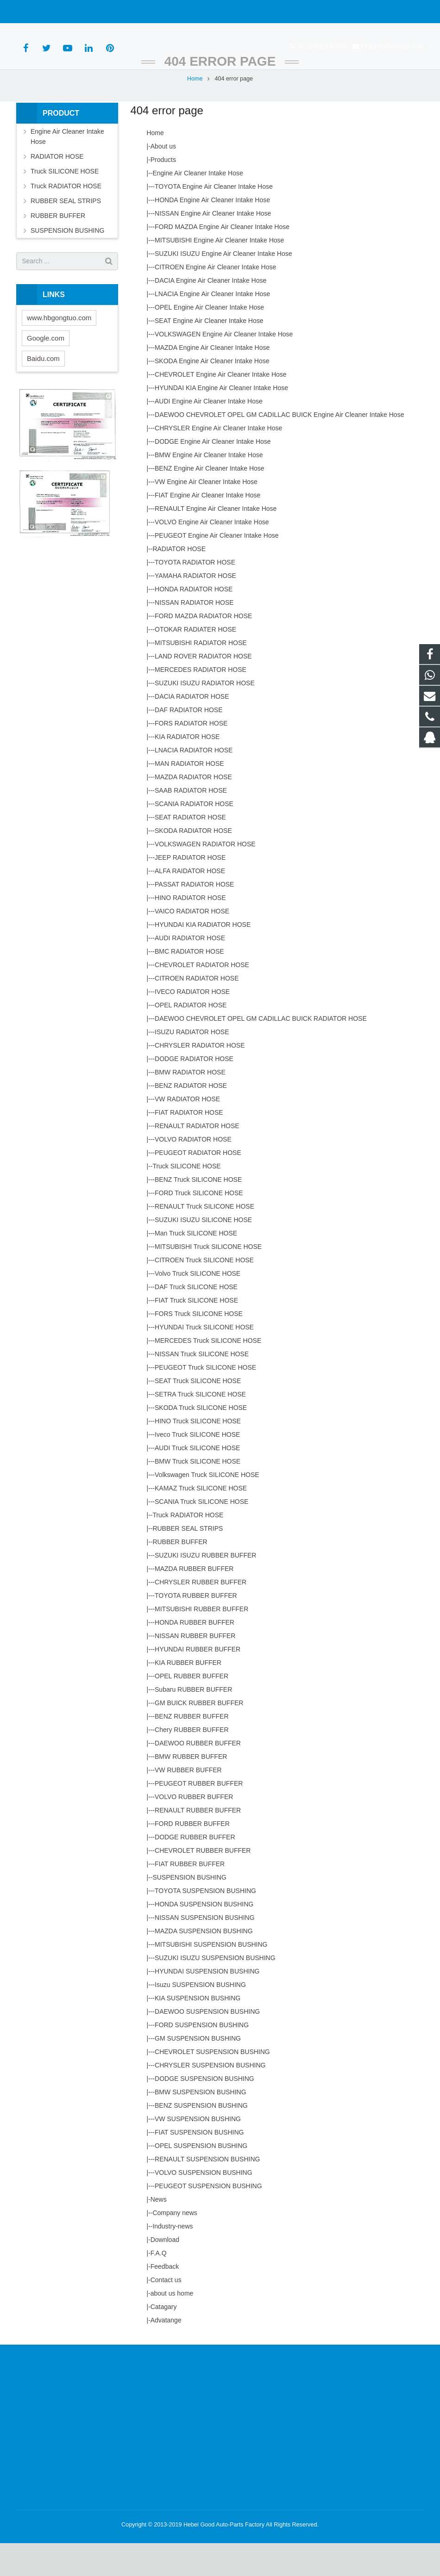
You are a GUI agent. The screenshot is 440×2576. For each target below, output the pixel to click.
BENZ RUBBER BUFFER (191, 1749)
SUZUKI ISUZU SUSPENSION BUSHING (215, 1990)
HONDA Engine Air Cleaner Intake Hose (212, 232)
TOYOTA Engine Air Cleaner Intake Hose (214, 219)
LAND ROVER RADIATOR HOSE (203, 689)
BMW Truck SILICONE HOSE (197, 1494)
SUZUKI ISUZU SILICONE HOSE (203, 1252)
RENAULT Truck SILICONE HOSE (204, 1239)
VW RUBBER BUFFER (188, 1802)
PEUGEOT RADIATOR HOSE (198, 1185)
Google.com (45, 370)
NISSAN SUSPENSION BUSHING (205, 1950)
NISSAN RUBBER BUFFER (195, 1668)
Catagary (164, 2339)
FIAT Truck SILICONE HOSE (196, 1333)
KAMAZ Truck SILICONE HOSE (201, 1521)
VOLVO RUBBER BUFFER (194, 1829)
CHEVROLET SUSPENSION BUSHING (212, 2084)
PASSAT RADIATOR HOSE (194, 917)
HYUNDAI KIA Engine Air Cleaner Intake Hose (221, 420)
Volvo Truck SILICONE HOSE (197, 1306)
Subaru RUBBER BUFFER (193, 1722)
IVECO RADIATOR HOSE (192, 1024)
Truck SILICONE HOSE (186, 1199)
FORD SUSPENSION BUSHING (202, 2057)
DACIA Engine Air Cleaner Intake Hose (210, 313)
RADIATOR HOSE (179, 581)
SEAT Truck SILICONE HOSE (198, 1413)
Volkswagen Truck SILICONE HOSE (207, 1507)
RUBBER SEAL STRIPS (187, 1561)
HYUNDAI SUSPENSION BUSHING (207, 2004)
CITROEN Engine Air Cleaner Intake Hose (215, 300)
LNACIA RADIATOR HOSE (194, 783)
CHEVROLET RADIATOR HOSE (202, 997)
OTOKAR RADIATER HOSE (195, 662)
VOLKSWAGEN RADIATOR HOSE (205, 877)
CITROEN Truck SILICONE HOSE (204, 1293)
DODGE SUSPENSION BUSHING (204, 2111)
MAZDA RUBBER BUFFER (194, 1601)
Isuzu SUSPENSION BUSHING (200, 2017)
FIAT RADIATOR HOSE (189, 1145)
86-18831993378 (47, 11)
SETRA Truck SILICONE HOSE (200, 1427)
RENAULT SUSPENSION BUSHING (207, 2192)
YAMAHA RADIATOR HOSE (195, 608)
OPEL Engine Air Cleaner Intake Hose (209, 340)
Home (195, 111)
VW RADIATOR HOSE (187, 1132)
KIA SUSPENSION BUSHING (197, 2031)
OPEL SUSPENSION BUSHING (201, 2178)
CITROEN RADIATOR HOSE (197, 1011)
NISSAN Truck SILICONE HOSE (202, 1386)
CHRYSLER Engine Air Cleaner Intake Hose (218, 461)
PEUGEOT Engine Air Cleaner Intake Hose (216, 568)
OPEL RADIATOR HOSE (190, 1038)
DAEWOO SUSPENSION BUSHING (207, 2044)
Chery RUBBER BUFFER (191, 1762)
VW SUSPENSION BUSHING (198, 2151)
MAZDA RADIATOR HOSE (193, 809)
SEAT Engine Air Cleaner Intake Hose (209, 353)
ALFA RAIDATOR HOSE (190, 903)
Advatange (166, 2353)
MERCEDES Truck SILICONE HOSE (208, 1373)
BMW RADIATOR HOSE (190, 1105)
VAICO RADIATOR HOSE (192, 944)
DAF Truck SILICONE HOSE (196, 1319)
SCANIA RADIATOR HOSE (194, 836)
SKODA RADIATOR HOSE (193, 863)
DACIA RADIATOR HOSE (192, 729)
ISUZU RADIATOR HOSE (192, 1064)
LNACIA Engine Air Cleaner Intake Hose (212, 326)
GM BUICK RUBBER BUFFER (199, 1735)
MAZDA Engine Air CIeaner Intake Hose (212, 380)
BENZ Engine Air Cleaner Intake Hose (209, 501)
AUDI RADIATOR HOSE (190, 971)
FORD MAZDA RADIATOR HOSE (203, 648)
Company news (174, 2245)
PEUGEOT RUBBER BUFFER (199, 1816)
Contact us (166, 2312)
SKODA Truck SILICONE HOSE (201, 1440)
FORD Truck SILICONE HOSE (199, 1225)
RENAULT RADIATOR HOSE (197, 1158)
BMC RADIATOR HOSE (189, 984)
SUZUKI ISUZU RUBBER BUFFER (205, 1588)
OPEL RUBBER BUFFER (191, 1709)
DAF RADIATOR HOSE (189, 742)
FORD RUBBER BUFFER (192, 1856)
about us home (172, 2326)
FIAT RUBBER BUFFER (190, 1896)
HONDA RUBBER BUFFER (194, 1655)
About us (163, 179)
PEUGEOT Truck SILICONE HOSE (205, 1400)
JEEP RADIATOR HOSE (190, 890)
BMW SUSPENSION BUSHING (200, 2125)
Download (165, 2272)
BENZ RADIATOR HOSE (191, 1118)
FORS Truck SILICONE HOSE (199, 1346)
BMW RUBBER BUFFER (191, 1789)
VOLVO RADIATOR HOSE (193, 1172)
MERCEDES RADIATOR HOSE (200, 702)
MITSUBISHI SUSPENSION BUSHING (211, 1977)
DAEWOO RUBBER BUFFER (198, 1776)
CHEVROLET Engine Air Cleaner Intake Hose (221, 407)
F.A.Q (159, 2286)
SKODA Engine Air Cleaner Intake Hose (212, 393)
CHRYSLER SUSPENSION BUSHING (210, 2098)
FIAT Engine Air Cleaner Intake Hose (207, 528)
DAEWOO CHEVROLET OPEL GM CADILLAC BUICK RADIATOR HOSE (261, 1051)
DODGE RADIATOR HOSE (194, 1091)
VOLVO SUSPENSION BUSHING (203, 2205)
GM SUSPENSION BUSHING (198, 2071)
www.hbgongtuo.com (59, 350)
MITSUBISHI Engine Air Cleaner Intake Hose (219, 273)
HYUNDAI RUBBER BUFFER (197, 1682)
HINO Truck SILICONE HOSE (198, 1454)
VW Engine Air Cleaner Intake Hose (206, 514)
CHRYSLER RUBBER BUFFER (200, 1615)
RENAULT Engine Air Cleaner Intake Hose (216, 541)
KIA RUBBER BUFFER (188, 1695)
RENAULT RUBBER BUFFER (198, 1843)
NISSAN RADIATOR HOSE (194, 635)
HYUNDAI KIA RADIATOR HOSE (203, 957)
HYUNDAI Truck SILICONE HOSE (204, 1360)
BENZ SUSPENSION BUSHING (201, 2138)
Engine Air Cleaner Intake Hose (197, 206)
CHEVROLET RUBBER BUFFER (203, 1883)
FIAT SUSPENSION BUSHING (199, 2165)
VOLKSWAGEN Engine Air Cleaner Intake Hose (224, 367)
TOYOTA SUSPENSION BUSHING (205, 1923)
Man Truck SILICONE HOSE (196, 1266)
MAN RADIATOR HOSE (189, 796)
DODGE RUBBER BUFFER (195, 1870)
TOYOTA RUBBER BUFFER (196, 1628)
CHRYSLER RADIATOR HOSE (200, 1078)
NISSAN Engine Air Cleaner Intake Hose (213, 246)
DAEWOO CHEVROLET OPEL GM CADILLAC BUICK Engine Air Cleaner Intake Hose (279, 447)
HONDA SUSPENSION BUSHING (204, 1937)
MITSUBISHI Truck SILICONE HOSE (208, 1279)
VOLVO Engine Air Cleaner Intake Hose (212, 555)
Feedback (165, 2299)
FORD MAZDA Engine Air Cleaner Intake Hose (222, 259)
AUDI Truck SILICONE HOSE (197, 1480)
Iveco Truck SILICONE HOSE (197, 1467)
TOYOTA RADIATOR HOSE (195, 595)
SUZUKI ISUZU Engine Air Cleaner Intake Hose (223, 286)
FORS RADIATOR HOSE (191, 756)
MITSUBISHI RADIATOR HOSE (201, 675)
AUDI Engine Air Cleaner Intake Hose (209, 434)
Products (163, 192)
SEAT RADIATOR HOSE (190, 850)
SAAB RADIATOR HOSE (191, 823)
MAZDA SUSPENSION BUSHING (204, 1964)
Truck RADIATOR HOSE (187, 1548)
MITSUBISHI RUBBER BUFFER (201, 1641)
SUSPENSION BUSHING (189, 1910)
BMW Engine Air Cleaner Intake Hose (209, 487)
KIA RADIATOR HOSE (187, 769)
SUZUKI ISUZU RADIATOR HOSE (205, 716)
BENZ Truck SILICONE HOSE (198, 1212)
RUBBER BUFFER (179, 1574)
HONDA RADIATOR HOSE (194, 622)
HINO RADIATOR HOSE (190, 930)
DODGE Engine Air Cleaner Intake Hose (213, 474)
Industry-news (172, 2259)
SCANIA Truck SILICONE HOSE (201, 1534)
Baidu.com (43, 391)
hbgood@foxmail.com (118, 11)
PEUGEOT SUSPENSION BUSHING (208, 2218)
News (159, 2232)
